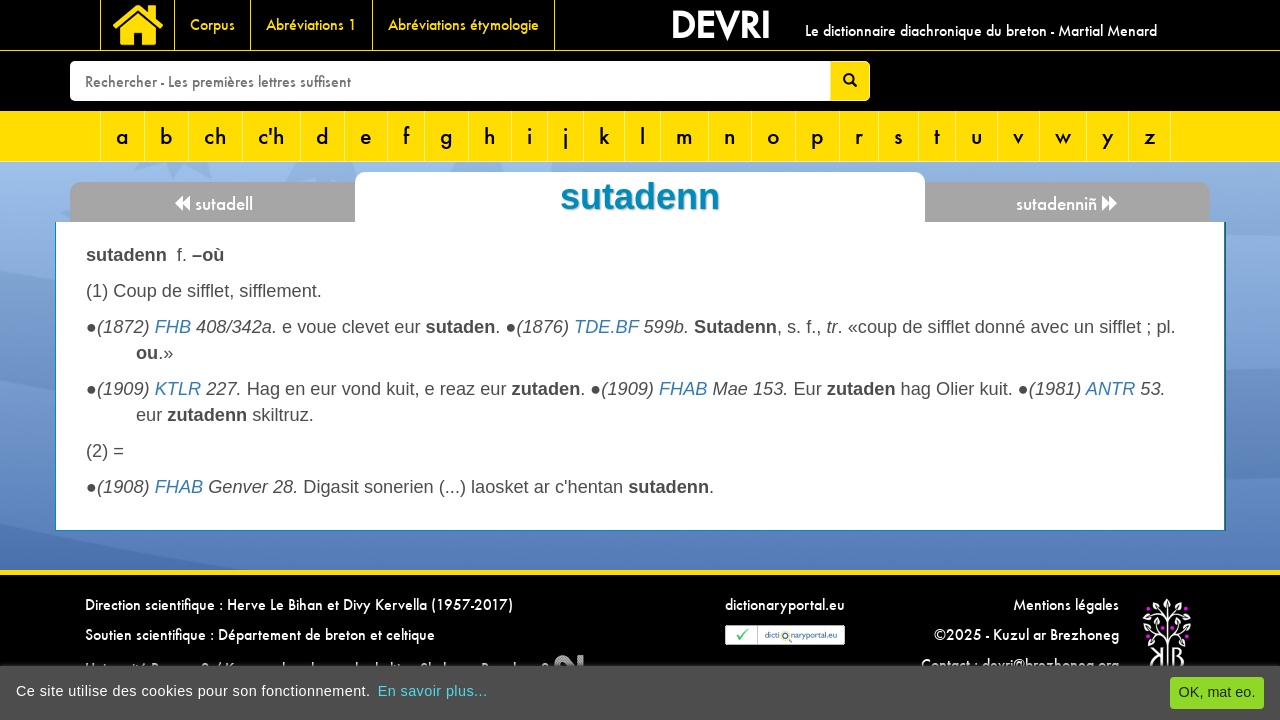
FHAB (683, 389)
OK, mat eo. (1217, 692)
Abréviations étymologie (463, 24)
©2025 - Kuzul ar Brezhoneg (1026, 634)
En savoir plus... (433, 691)
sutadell (213, 203)
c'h (271, 135)
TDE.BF (606, 327)
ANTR (1111, 389)
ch (215, 135)
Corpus (212, 24)
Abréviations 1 (311, 24)
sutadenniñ (1067, 203)
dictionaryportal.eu (785, 604)
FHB (173, 327)
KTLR (178, 389)
